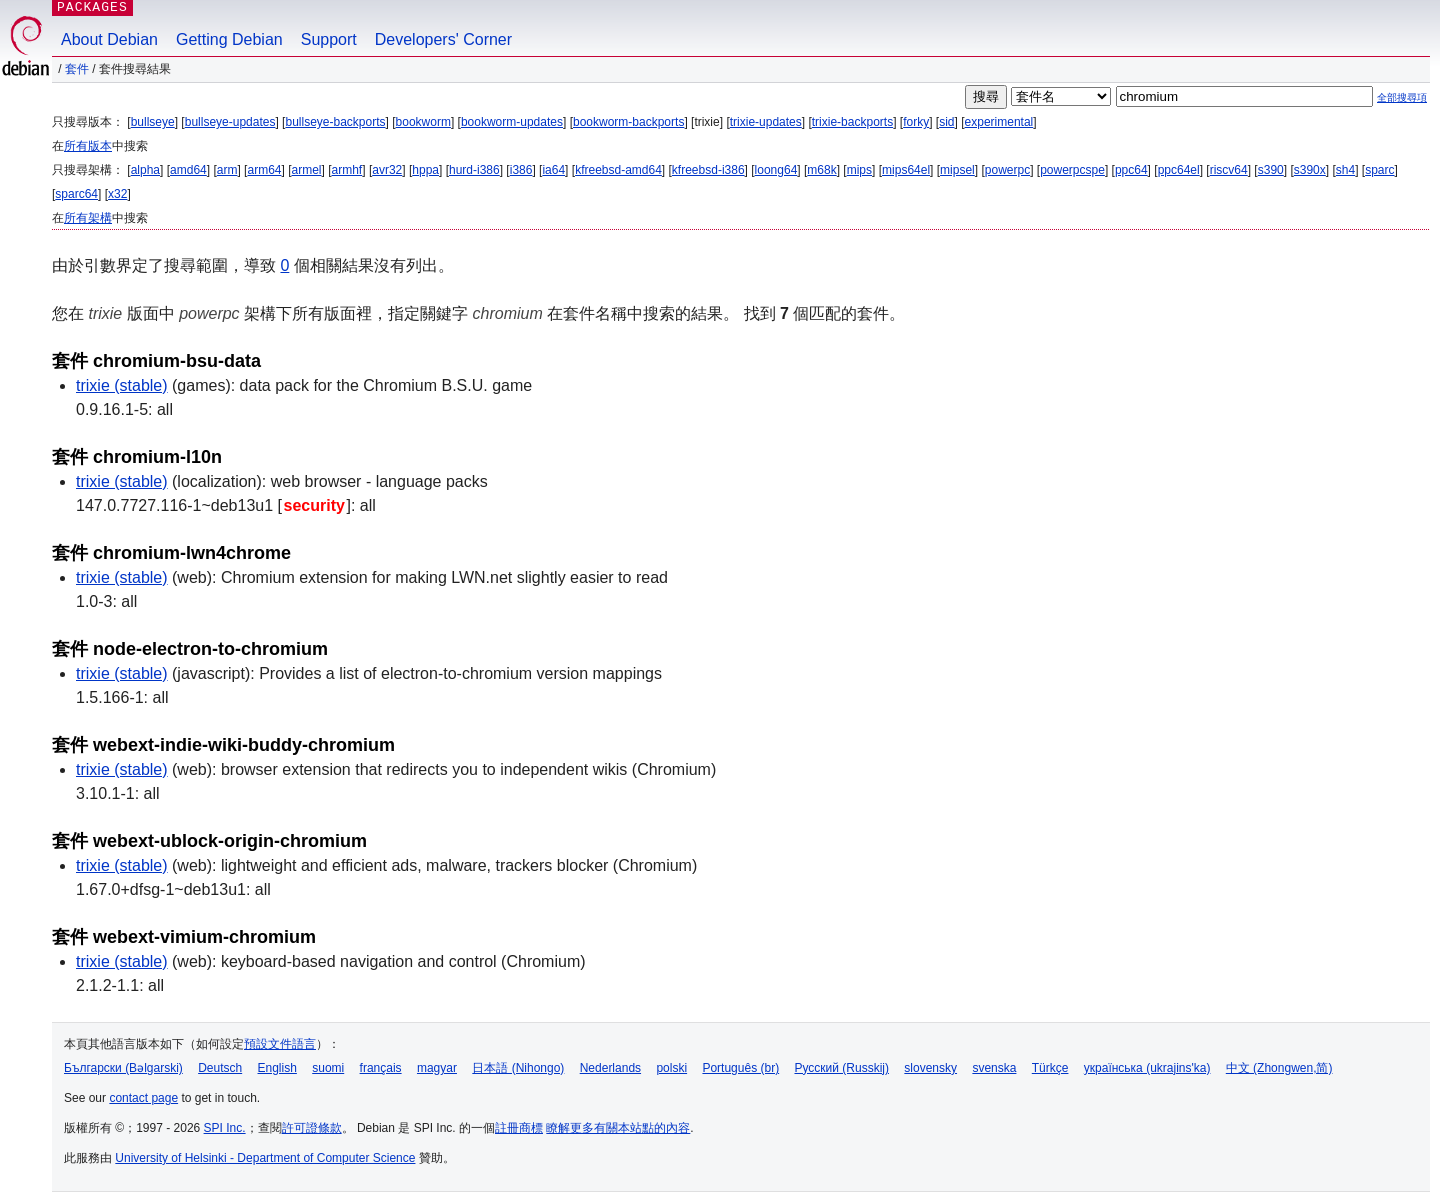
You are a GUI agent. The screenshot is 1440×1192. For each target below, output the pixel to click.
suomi (328, 1068)
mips (859, 170)
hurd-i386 (474, 170)
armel (307, 170)
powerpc (1007, 170)
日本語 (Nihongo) (518, 1068)
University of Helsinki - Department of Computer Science (265, 1158)
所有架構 (88, 218)
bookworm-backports (628, 122)
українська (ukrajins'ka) (1147, 1068)
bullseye (153, 122)
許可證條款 (312, 1128)
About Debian (109, 39)
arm (227, 170)
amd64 (188, 170)
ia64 (553, 170)
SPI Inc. (225, 1128)
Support (329, 39)
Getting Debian (229, 39)
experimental (999, 122)
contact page (143, 1098)
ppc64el (1179, 170)
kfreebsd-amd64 (618, 170)
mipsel (957, 170)
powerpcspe (1072, 170)
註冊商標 (519, 1128)
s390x (1310, 170)
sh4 (1345, 170)
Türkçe (1050, 1068)
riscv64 (1229, 170)
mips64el (906, 170)
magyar (437, 1068)
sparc (1379, 170)
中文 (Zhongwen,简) (1279, 1068)
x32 (117, 194)
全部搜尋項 (1402, 97)
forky (916, 122)
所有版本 (88, 146)
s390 (1271, 170)
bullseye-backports (335, 122)
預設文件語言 (280, 1044)
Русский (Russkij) (841, 1068)
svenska (994, 1068)
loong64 (776, 170)
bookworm (423, 122)
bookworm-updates (512, 122)
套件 (77, 69)
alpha (145, 170)
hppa (425, 170)
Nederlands (610, 1068)
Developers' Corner (443, 39)
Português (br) (740, 1068)
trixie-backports (852, 122)
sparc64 (76, 194)
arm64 (264, 170)
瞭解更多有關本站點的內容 (618, 1128)
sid (946, 122)
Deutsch (220, 1068)
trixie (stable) (122, 385)
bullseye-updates (230, 122)
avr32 (387, 170)
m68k (821, 170)
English (277, 1068)
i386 (521, 170)
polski (671, 1068)
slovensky (930, 1068)
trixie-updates (766, 122)
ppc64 (1131, 170)
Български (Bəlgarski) (123, 1068)
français (381, 1068)
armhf (347, 170)
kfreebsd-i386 (708, 170)
